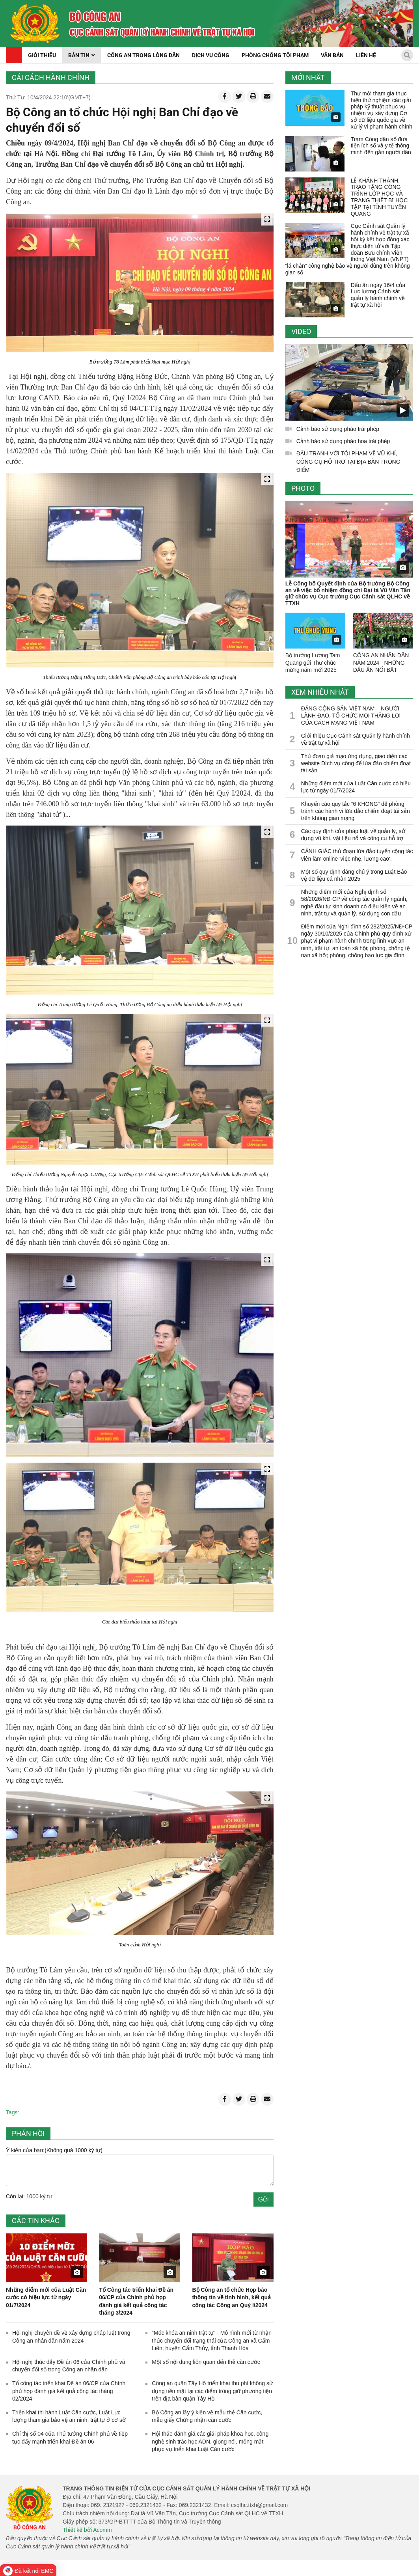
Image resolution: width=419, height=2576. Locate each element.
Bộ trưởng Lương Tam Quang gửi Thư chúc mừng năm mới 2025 (312, 662)
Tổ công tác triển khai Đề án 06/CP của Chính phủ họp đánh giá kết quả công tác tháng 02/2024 (68, 2391)
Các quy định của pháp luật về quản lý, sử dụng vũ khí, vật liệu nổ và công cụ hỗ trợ (353, 834)
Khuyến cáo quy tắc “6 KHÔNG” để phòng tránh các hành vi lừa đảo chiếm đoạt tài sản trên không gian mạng (355, 811)
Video (301, 331)
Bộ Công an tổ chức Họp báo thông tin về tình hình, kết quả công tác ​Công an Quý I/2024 (231, 2297)
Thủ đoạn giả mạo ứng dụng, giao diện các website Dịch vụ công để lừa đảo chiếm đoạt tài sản (356, 763)
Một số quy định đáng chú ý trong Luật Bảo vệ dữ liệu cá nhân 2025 (354, 875)
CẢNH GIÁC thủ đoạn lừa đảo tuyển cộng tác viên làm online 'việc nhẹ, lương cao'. (357, 854)
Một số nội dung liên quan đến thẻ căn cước (206, 2362)
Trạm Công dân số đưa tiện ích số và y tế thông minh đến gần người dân (381, 146)
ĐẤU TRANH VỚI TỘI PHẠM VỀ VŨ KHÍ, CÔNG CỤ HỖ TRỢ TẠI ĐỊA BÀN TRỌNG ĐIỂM (348, 461)
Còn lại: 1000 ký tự (29, 2196)
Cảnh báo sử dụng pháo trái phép (337, 429)
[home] (35, 23)
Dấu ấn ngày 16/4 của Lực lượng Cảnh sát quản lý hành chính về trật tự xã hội (378, 295)
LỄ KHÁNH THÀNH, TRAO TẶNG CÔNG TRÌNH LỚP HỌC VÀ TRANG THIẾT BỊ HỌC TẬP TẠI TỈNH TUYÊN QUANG (379, 197)
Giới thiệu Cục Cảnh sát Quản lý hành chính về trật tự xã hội (355, 739)
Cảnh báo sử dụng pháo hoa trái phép (343, 441)
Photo (303, 488)
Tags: (12, 2112)
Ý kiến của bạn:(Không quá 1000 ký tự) (54, 2150)
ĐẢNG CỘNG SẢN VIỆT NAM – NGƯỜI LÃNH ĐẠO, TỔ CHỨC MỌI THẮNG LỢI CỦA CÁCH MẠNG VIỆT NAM (351, 715)
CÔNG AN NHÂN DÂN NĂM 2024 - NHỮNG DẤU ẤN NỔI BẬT (381, 662)
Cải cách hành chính (50, 77)
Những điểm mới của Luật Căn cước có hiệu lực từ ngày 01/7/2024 (46, 2297)
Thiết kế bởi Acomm (87, 2530)
